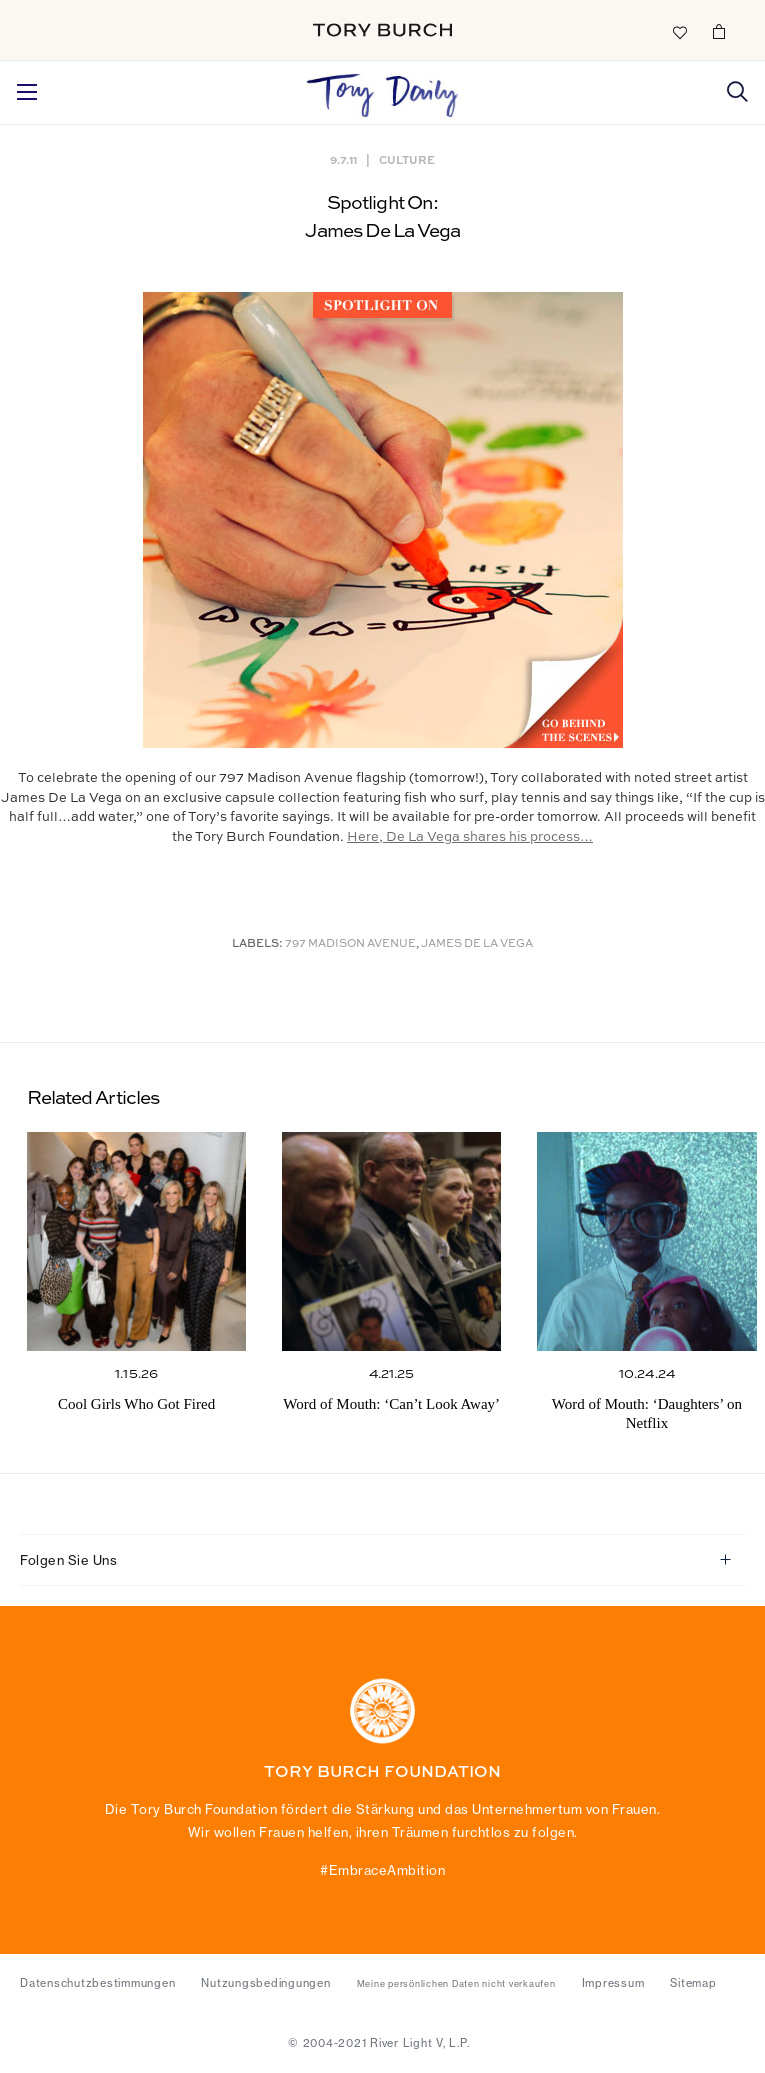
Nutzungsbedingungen (265, 1983)
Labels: (257, 944)
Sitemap (693, 1983)
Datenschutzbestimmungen (97, 1983)
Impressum (613, 1983)
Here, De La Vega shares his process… (470, 837)
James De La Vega (477, 944)
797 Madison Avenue (350, 944)
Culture (407, 159)
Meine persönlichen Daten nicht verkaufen (456, 1984)
